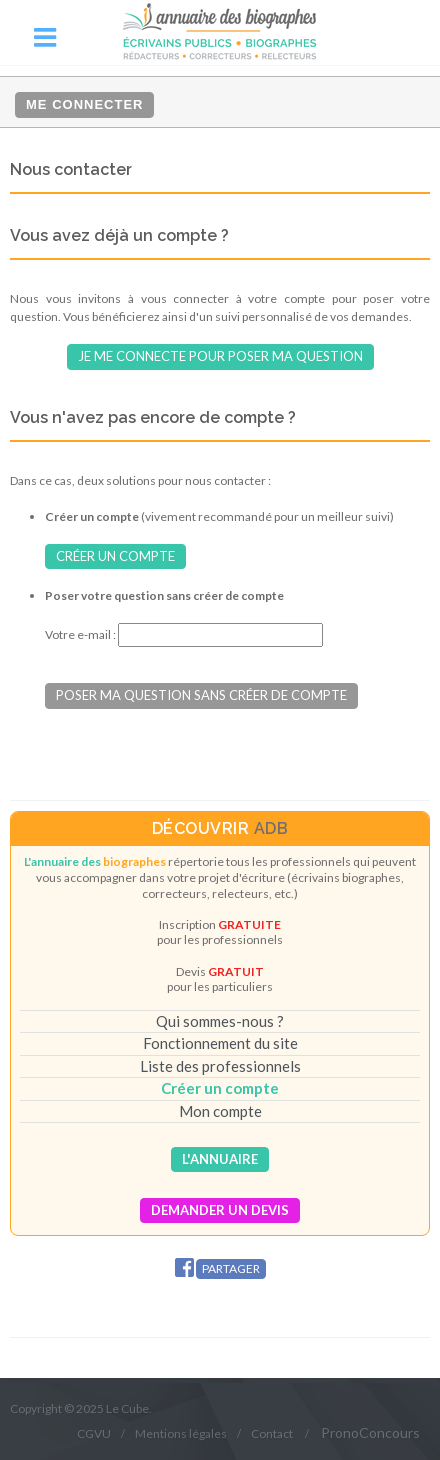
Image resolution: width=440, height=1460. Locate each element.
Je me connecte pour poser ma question (220, 356)
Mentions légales (181, 1433)
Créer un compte (115, 556)
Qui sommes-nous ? (220, 1021)
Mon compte (220, 1111)
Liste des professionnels (220, 1066)
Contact (272, 1433)
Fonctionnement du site (220, 1043)
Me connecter (84, 104)
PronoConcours (370, 1432)
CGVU (94, 1433)
